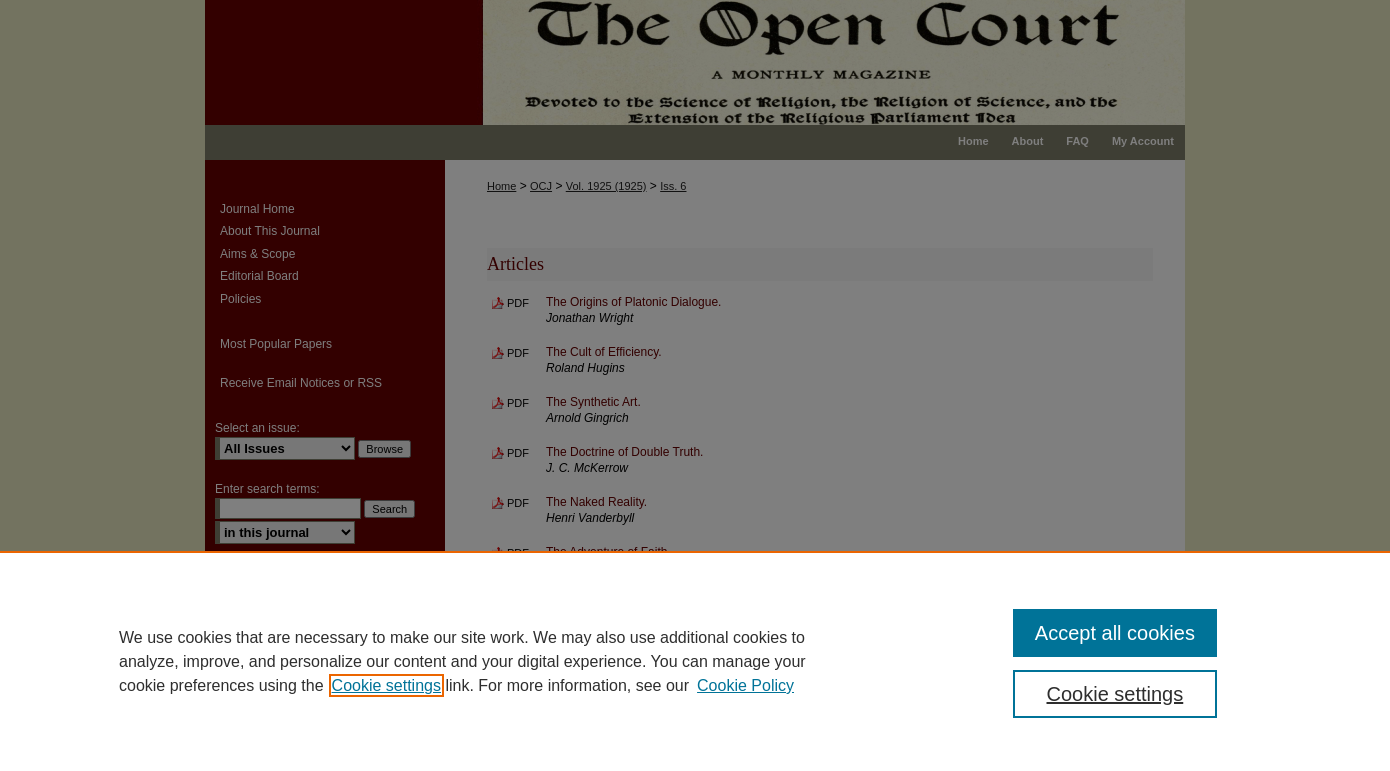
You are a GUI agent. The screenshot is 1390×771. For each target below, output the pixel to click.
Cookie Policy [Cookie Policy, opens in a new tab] (745, 685)
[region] (695, 661)
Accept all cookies (1115, 633)
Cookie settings (386, 685)
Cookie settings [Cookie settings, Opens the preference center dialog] (1115, 694)
